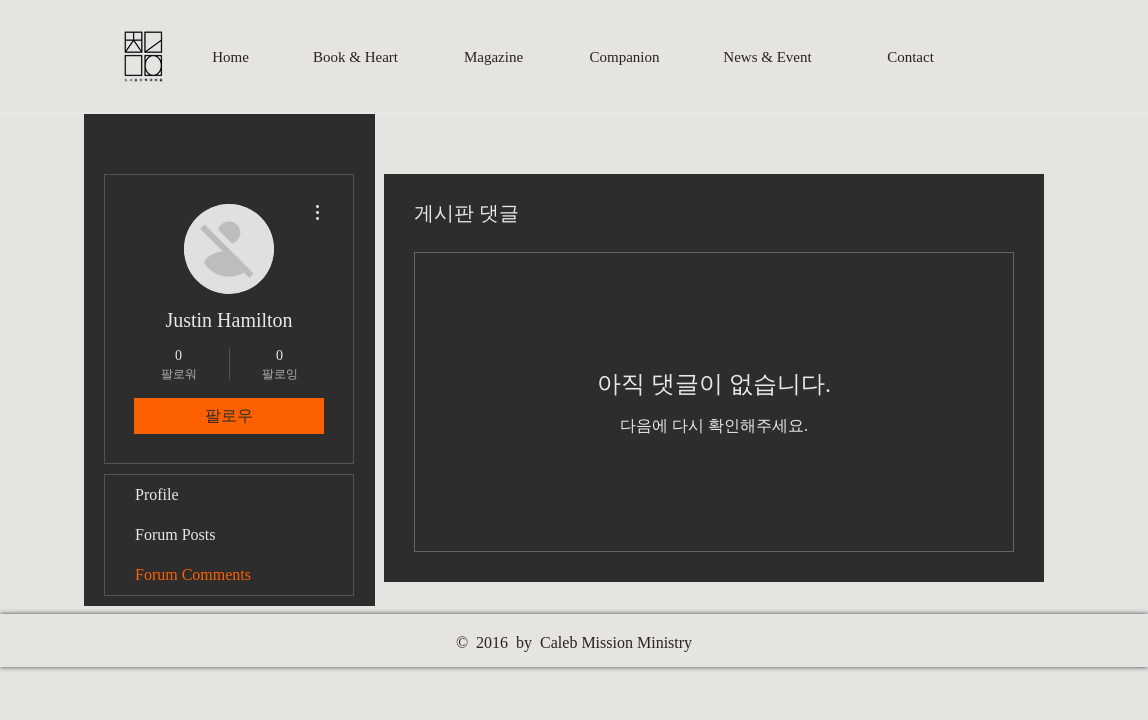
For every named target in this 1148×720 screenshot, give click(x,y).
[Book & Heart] (355, 57)
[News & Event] (767, 57)
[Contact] (910, 57)
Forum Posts (175, 534)
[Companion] (624, 57)
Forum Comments (193, 574)
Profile (157, 494)
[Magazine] (493, 57)
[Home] (230, 57)
